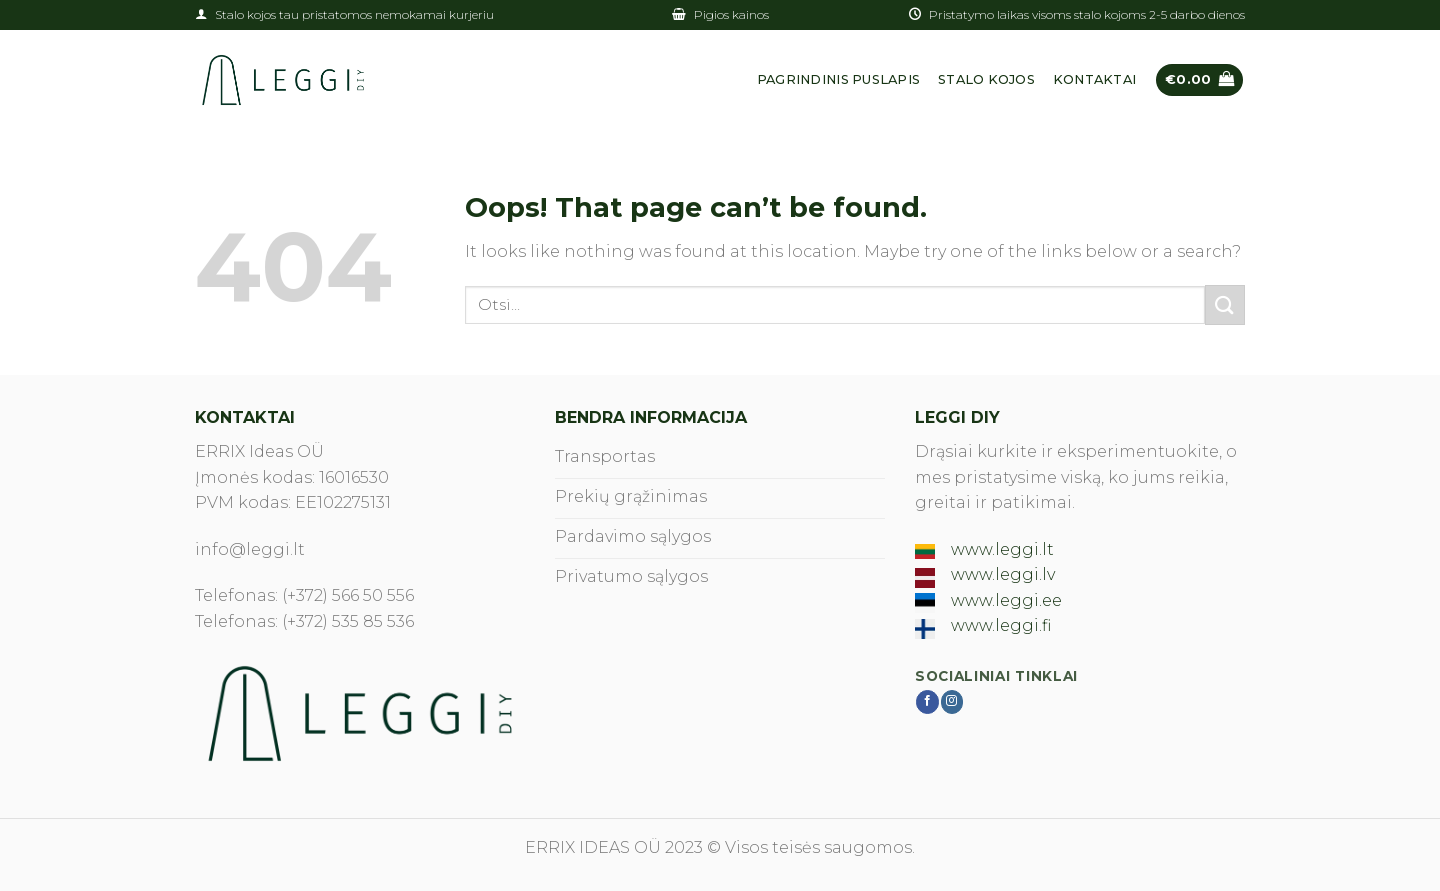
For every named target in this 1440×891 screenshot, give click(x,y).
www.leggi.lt (1002, 549)
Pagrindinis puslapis (838, 79)
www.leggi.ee (1006, 600)
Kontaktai (1094, 79)
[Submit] (1225, 304)
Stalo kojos (986, 79)
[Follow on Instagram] (952, 702)
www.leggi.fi (1001, 625)
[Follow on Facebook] (927, 702)
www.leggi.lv (1003, 574)
